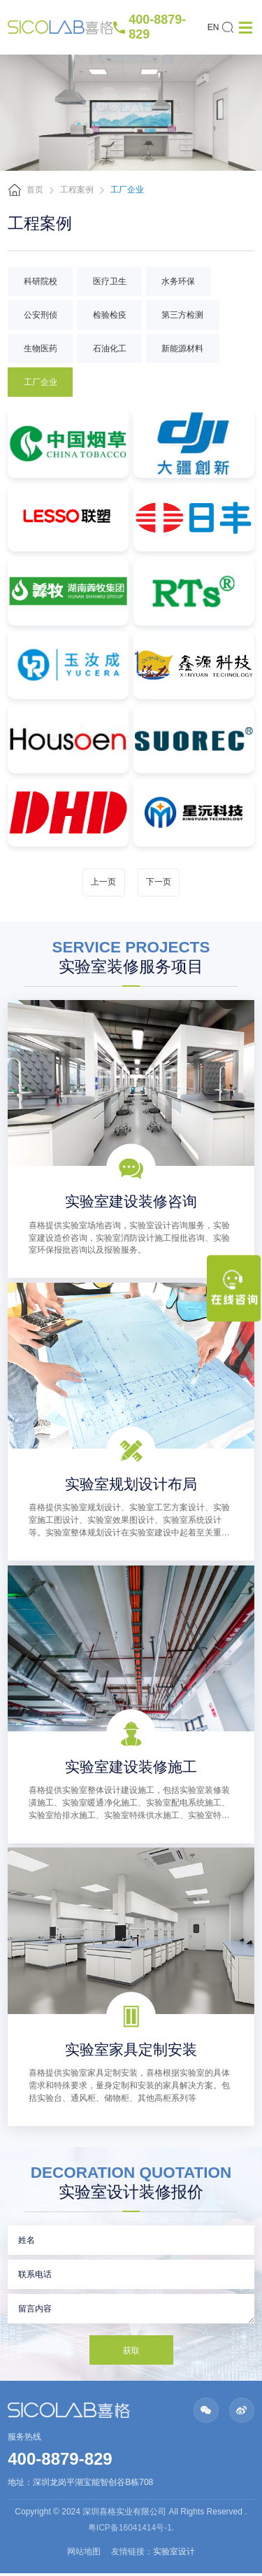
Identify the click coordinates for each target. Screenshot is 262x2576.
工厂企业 (40, 382)
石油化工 (109, 348)
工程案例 (77, 190)
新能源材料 (182, 348)
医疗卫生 (109, 281)
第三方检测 (182, 315)
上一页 (103, 882)
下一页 (158, 882)
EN (213, 27)
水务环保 (178, 281)
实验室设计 (174, 2555)
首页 (35, 190)
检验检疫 (109, 315)
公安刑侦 (40, 315)
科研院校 (40, 281)
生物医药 (40, 348)
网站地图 (84, 2555)
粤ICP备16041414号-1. (131, 2530)
